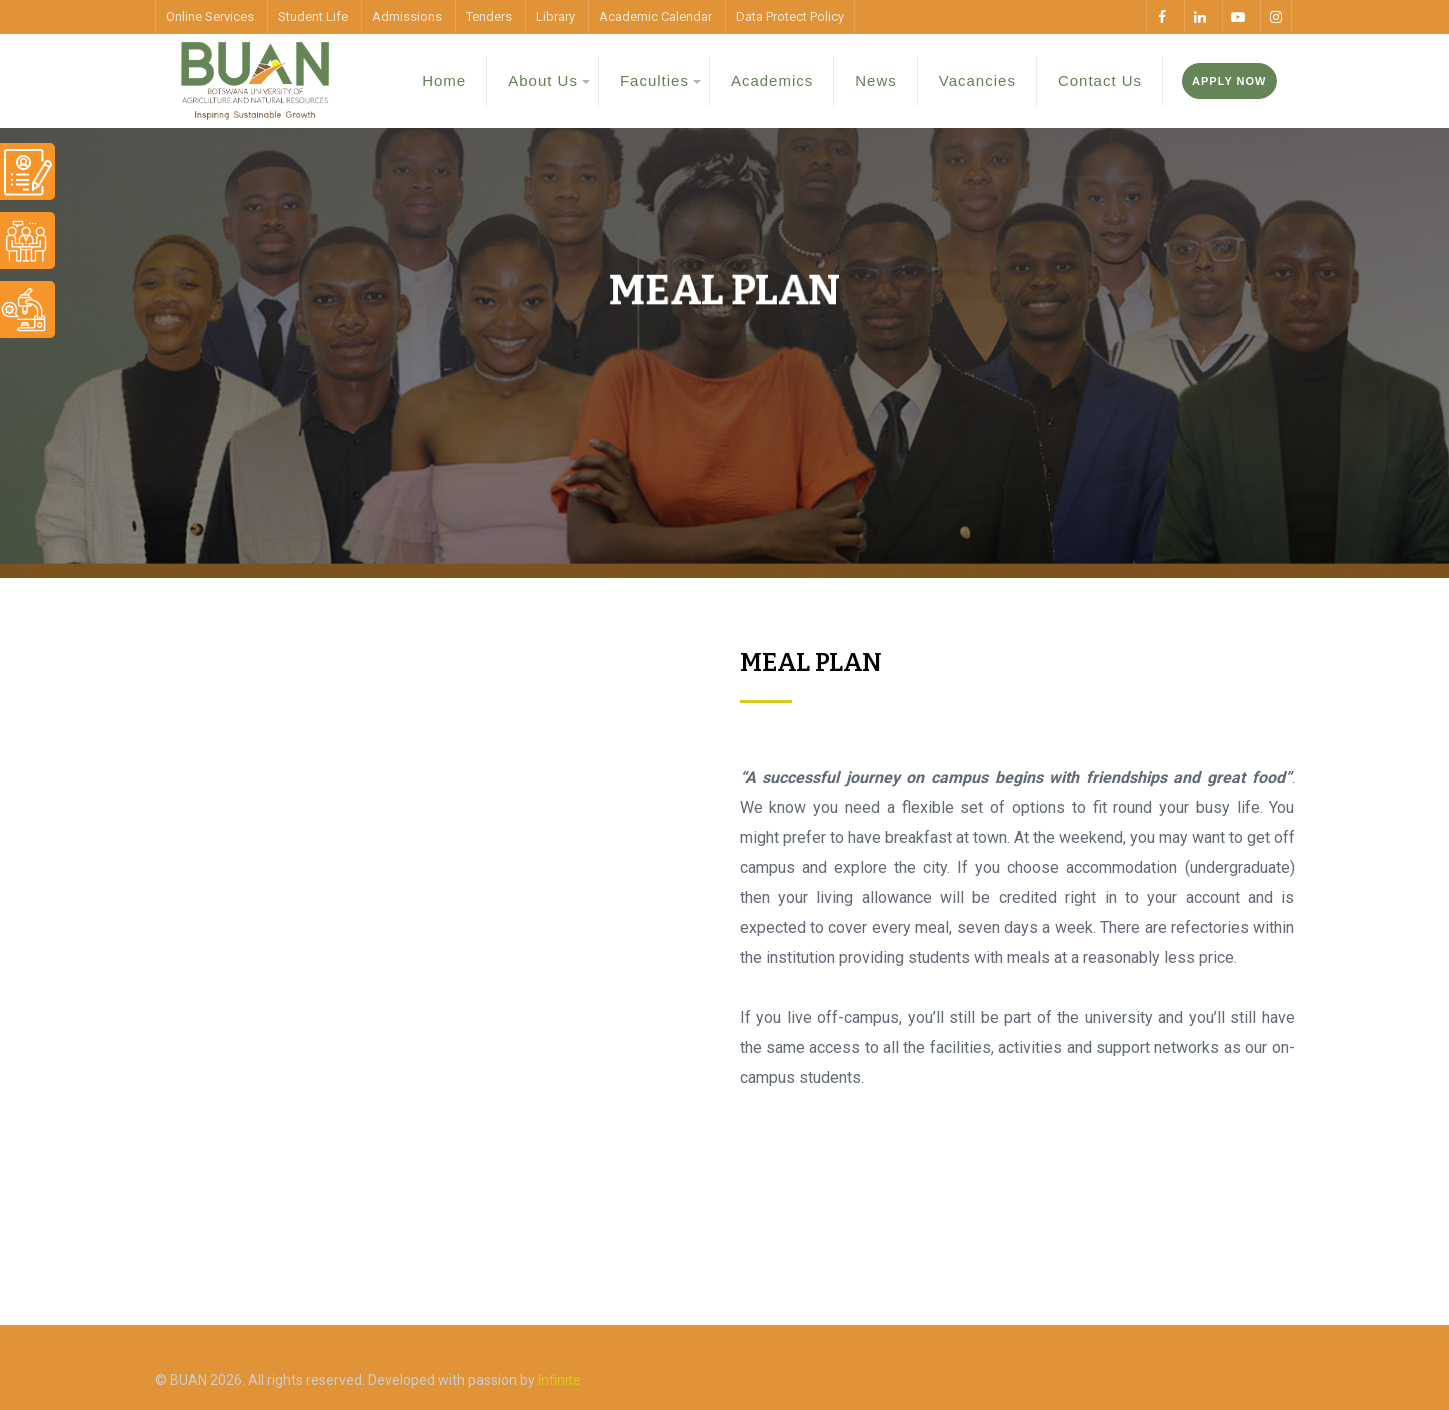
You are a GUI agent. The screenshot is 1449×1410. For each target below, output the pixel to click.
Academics (772, 80)
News (876, 80)
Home (444, 80)
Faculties (654, 80)
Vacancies (977, 80)
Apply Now (1229, 81)
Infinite (559, 1380)
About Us (543, 80)
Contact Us (1100, 80)
